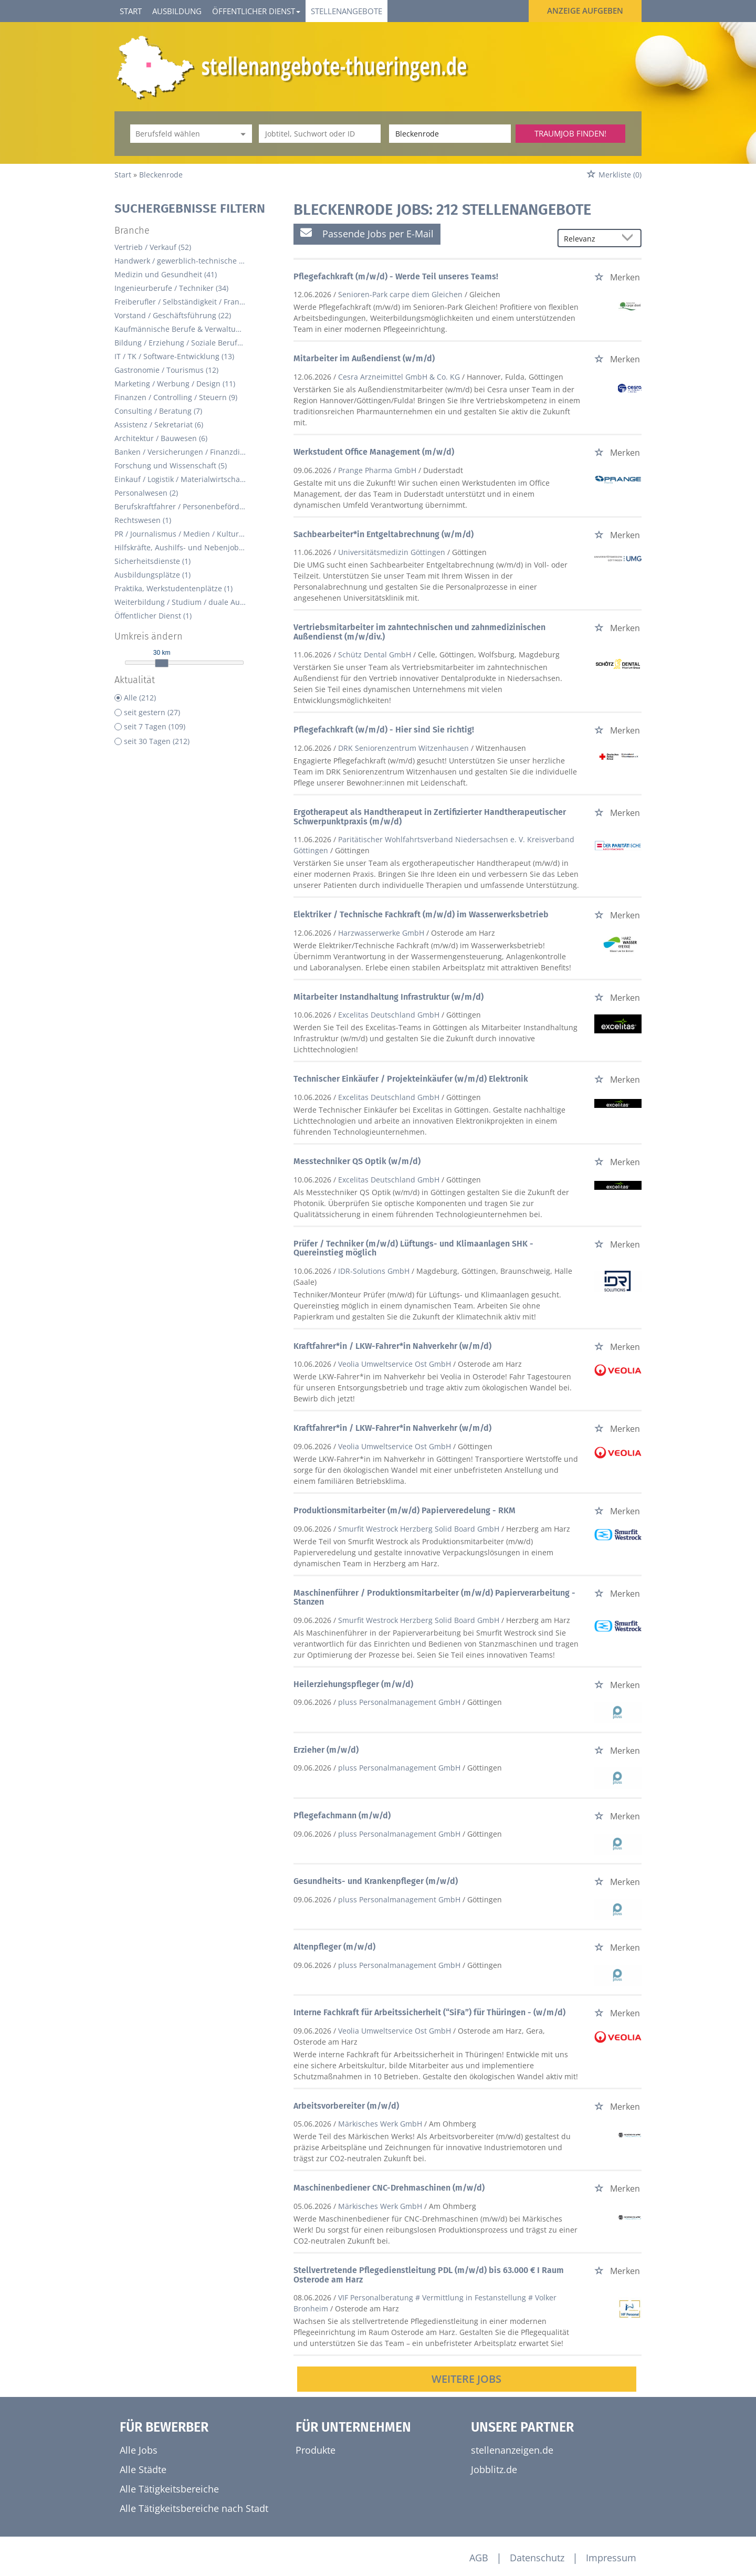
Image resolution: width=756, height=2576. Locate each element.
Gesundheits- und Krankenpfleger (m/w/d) (375, 1881)
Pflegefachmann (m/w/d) (342, 1815)
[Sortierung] (589, 238)
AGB (478, 2557)
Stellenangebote (346, 11)
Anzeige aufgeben (585, 10)
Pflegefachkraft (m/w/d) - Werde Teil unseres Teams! (395, 276)
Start (131, 11)
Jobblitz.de (494, 2469)
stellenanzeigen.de (512, 2450)
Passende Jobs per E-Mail (367, 233)
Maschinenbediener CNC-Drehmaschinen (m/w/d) (389, 2188)
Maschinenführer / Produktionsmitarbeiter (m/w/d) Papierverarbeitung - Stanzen (434, 1597)
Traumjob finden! (570, 133)
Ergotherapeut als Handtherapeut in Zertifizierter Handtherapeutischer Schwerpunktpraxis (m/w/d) (429, 816)
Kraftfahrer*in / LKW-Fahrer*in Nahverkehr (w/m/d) (392, 1346)
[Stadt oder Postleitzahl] (450, 133)
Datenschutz (537, 2557)
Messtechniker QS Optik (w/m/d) (357, 1161)
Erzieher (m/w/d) (326, 1750)
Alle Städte (143, 2469)
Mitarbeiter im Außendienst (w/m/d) (364, 358)
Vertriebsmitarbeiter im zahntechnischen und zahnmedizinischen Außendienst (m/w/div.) (419, 632)
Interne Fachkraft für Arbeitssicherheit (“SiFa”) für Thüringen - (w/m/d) (429, 2012)
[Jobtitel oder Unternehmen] (320, 133)
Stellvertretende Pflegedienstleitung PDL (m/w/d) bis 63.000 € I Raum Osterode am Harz (428, 2275)
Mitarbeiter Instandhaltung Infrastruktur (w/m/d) (388, 997)
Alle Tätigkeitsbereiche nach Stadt (194, 2508)
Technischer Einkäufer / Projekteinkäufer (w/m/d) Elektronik (410, 1079)
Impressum (611, 2557)
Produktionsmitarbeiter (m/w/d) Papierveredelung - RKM (404, 1510)
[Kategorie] (180, 133)
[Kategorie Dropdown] (241, 133)
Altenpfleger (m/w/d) (334, 1947)
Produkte (315, 2450)
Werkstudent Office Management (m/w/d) (373, 452)
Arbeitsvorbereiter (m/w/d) (346, 2106)
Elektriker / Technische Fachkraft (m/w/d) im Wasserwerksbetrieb (421, 914)
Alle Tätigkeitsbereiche (169, 2489)
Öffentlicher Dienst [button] (256, 11)
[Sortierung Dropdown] (630, 238)
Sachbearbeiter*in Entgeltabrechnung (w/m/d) (383, 534)
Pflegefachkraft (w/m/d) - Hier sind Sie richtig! (383, 730)
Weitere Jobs (466, 2379)
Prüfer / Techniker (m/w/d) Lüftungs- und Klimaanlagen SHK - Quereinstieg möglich (413, 1248)
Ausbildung (177, 11)
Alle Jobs (139, 2450)
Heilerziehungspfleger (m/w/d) (353, 1684)
